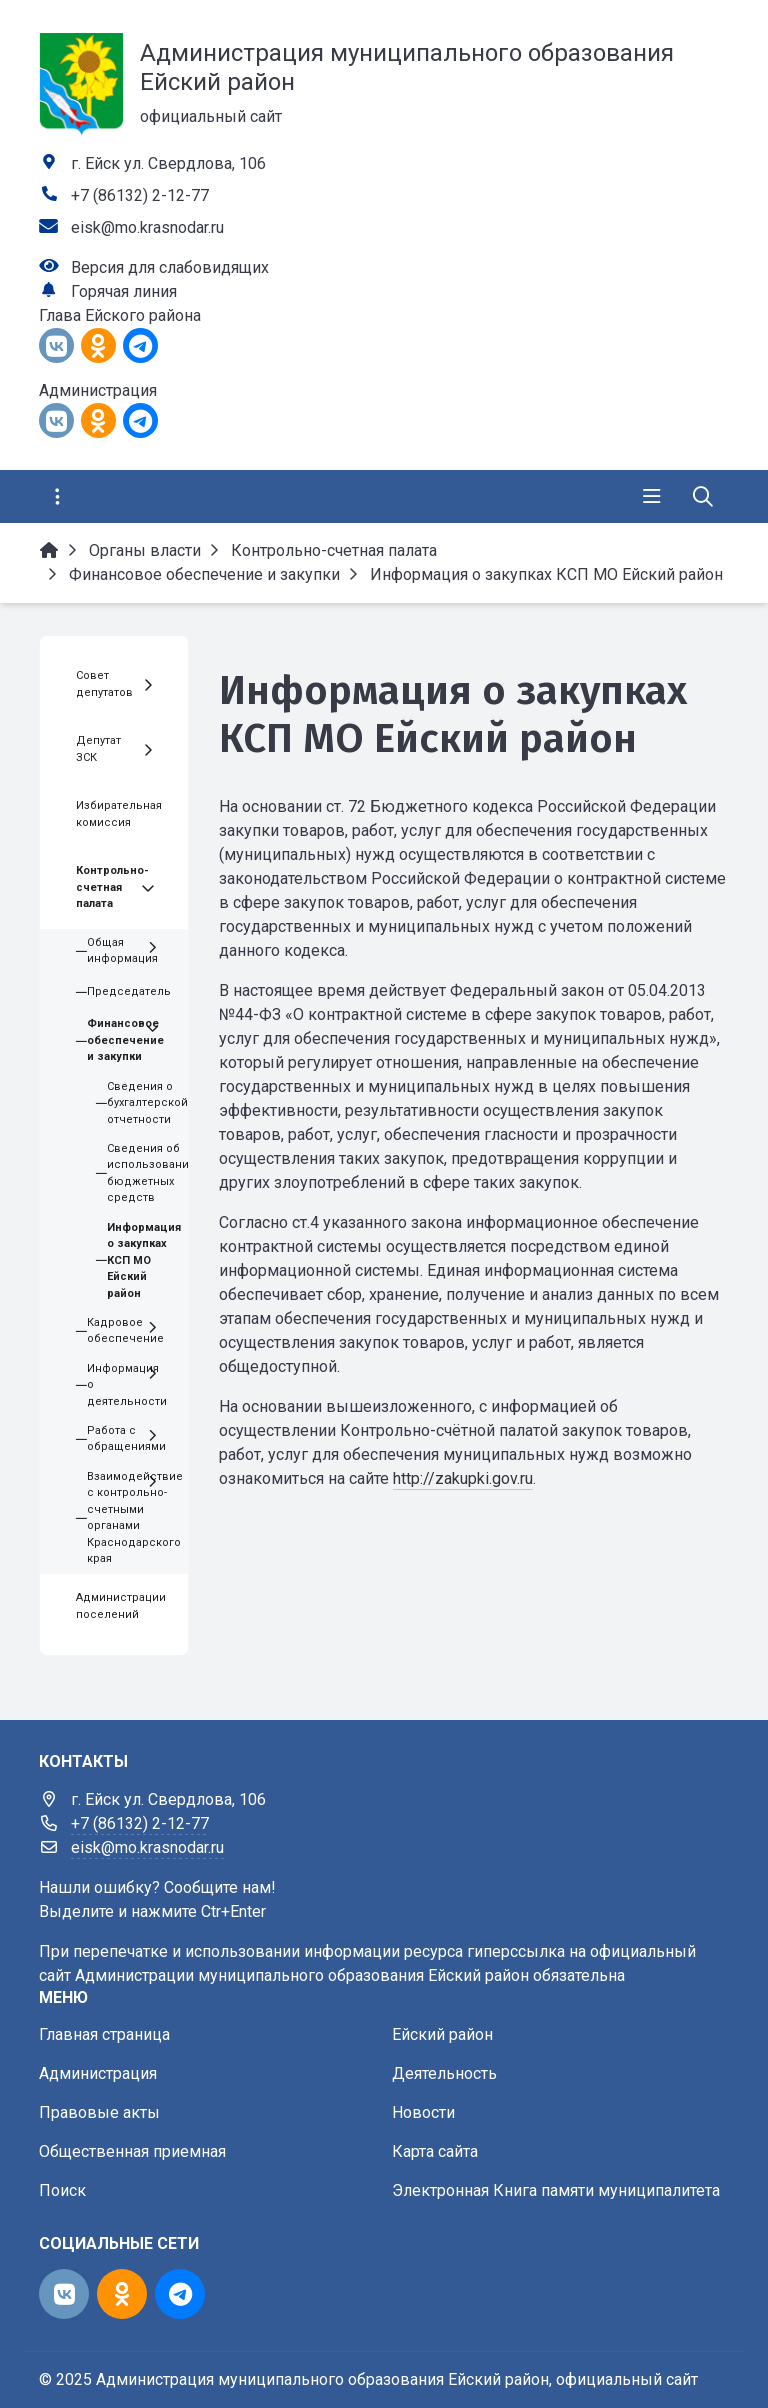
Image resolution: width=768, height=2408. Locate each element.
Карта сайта (435, 2151)
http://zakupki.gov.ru (463, 1478)
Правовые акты (99, 2112)
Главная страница (104, 2034)
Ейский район (442, 2034)
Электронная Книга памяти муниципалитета (556, 2190)
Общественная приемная (132, 2151)
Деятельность (444, 2073)
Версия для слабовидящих (170, 267)
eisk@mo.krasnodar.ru (147, 227)
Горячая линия (124, 291)
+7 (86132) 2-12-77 (140, 195)
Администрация (98, 2073)
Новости (423, 2112)
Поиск (62, 2190)
